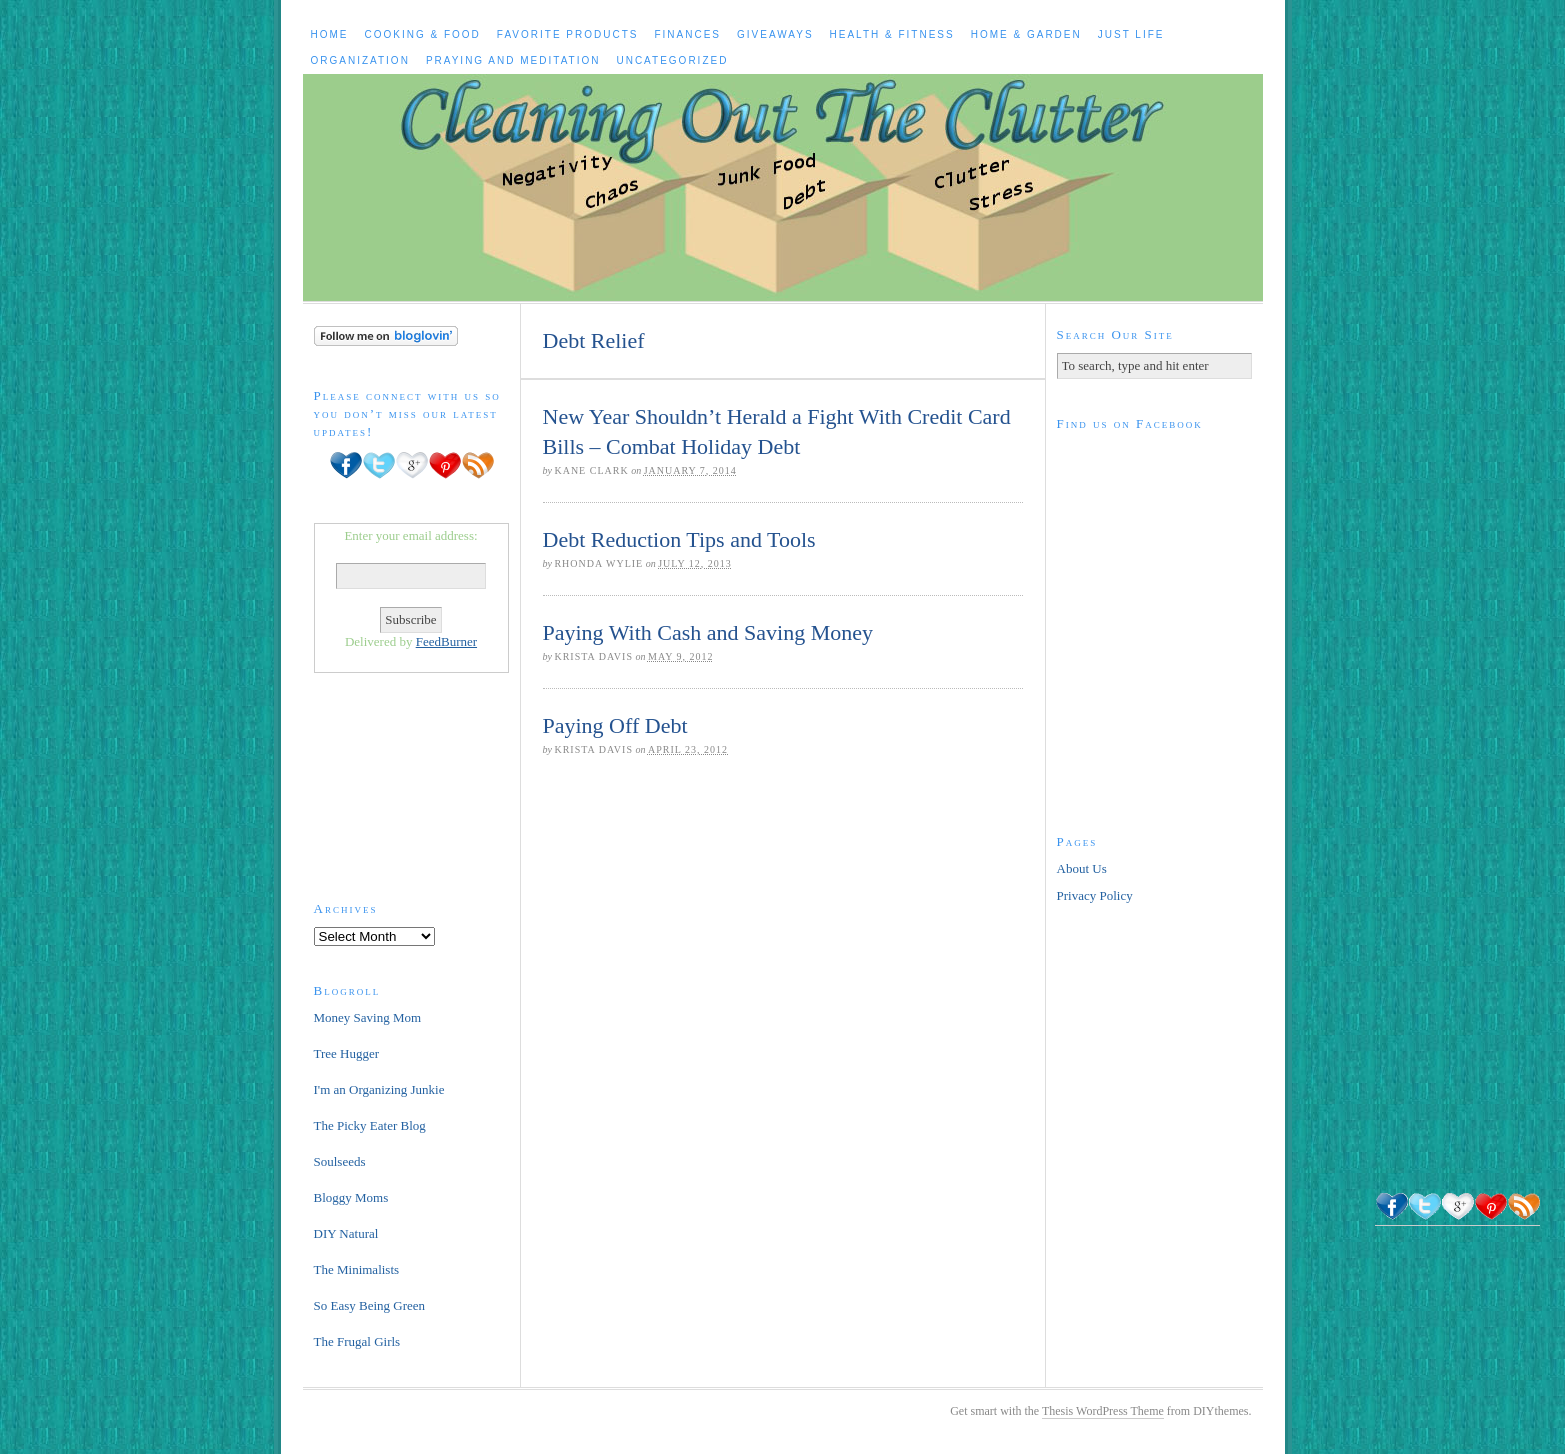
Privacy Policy (1095, 895)
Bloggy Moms (351, 1197)
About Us (1082, 868)
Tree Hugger (347, 1053)
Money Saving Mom (368, 1017)
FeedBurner (446, 641)
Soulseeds (340, 1161)
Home (330, 34)
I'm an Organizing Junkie (379, 1089)
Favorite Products (568, 34)
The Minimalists (357, 1269)
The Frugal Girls (357, 1341)
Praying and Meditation (513, 60)
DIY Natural (346, 1233)
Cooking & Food (423, 34)
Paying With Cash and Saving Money (708, 632)
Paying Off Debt (615, 725)
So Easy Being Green (370, 1305)
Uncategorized (672, 60)
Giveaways (775, 34)
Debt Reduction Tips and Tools (679, 539)
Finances (687, 34)
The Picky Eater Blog (370, 1125)
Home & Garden (1026, 34)
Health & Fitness (892, 34)
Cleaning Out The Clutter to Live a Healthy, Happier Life (783, 187)
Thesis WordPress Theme (1103, 1411)
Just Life (1131, 34)
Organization (360, 60)
